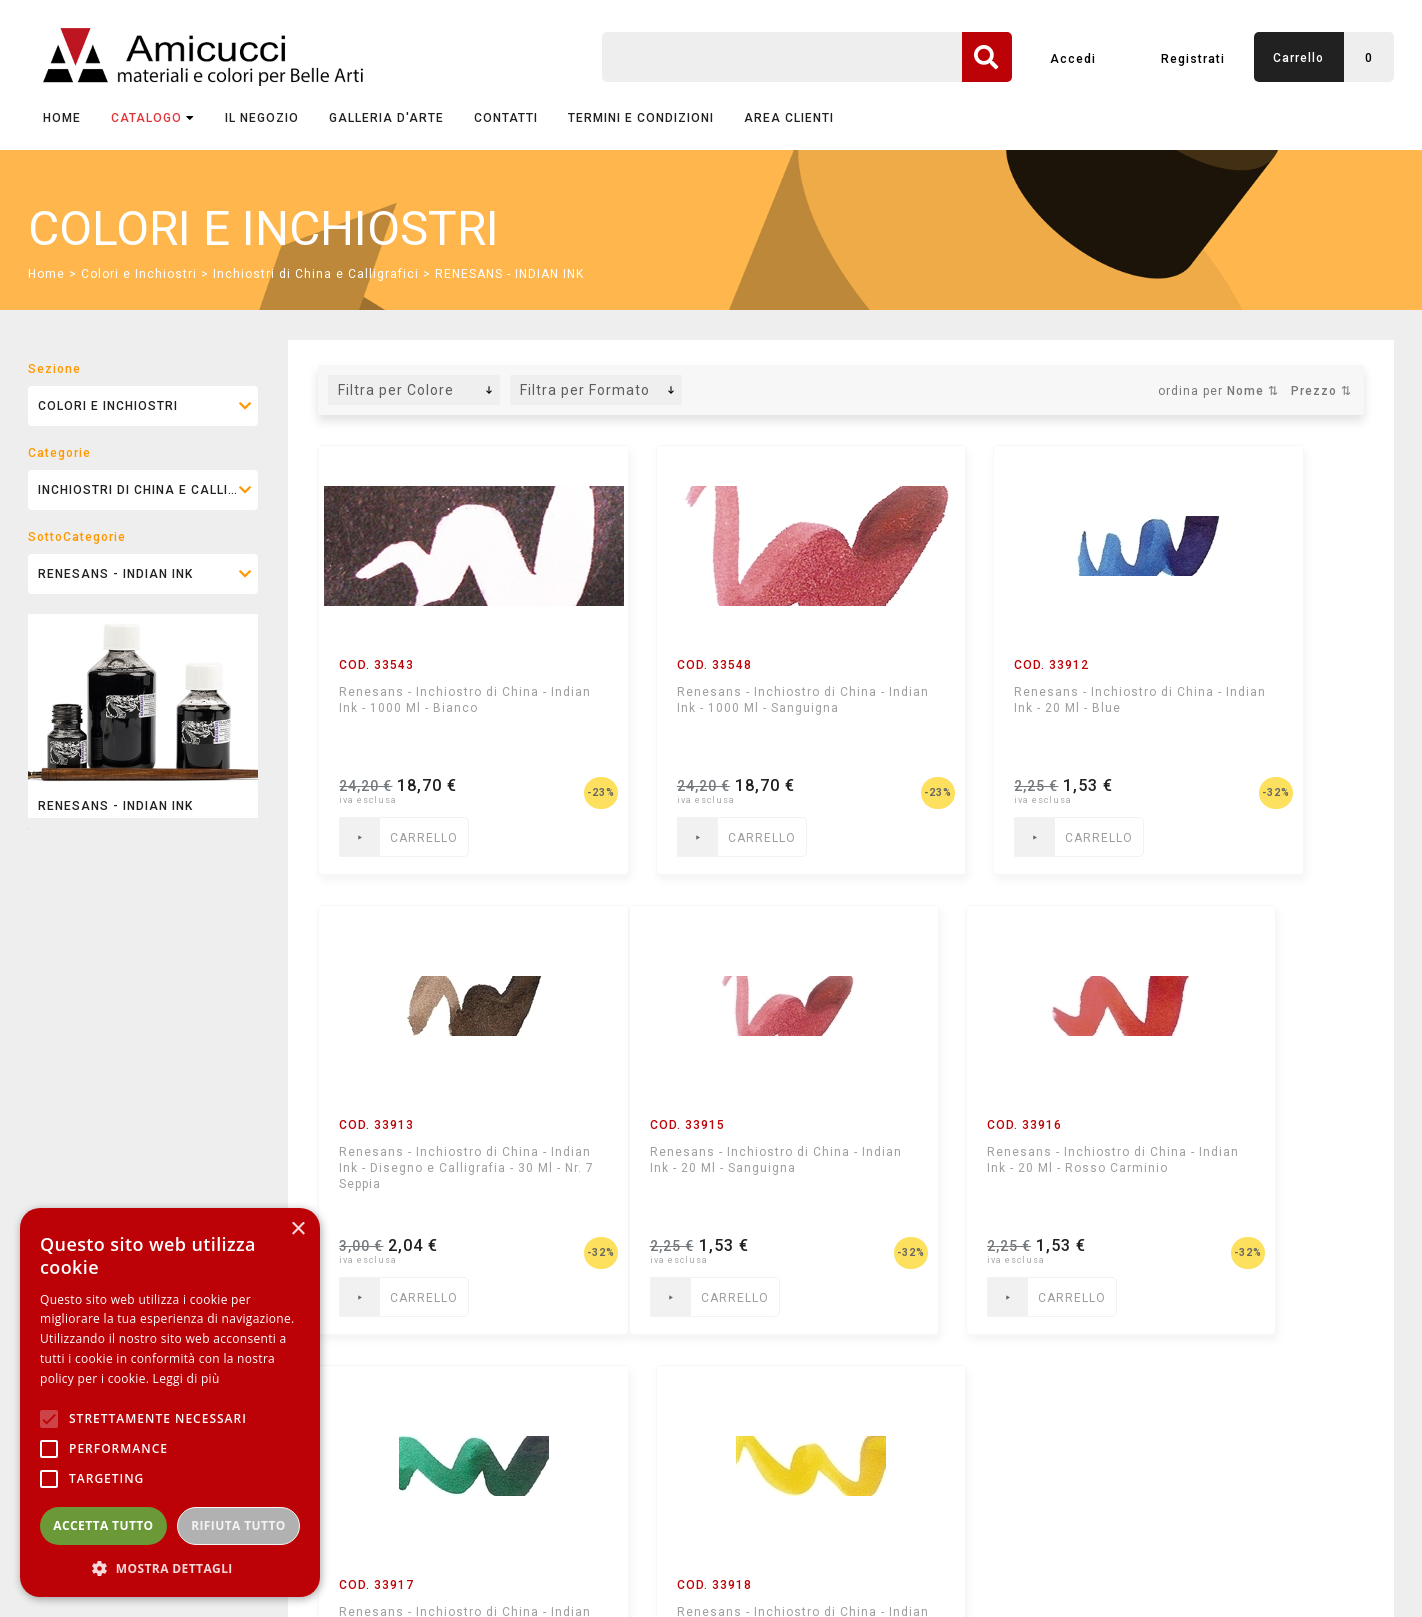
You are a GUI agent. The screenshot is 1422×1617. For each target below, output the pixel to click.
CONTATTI (506, 118)
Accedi (1073, 59)
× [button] (297, 1229)
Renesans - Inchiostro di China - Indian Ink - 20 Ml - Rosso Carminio (691, 1168)
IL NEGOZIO (262, 118)
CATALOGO (153, 118)
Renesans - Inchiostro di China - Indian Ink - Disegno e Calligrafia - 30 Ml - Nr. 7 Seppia (1239, 716)
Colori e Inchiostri (139, 274)
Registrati (1193, 59)
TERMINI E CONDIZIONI (641, 118)
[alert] (170, 1402)
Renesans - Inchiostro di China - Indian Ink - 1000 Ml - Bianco (430, 708)
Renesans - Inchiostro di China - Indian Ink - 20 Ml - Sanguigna (422, 1168)
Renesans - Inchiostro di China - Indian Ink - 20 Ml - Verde (959, 1168)
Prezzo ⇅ (1321, 391)
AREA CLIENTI (789, 118)
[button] (170, 1567)
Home (62, 118)
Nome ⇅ (1253, 391)
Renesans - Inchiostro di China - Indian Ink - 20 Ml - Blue (959, 708)
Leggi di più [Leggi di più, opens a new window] (186, 1378)
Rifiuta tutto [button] (238, 1525)
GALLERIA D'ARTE (386, 118)
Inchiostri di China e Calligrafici (316, 274)
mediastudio (1303, 1573)
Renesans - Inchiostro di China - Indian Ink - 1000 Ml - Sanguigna (699, 708)
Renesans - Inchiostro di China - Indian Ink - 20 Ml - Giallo (1228, 1168)
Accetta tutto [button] (103, 1525)
